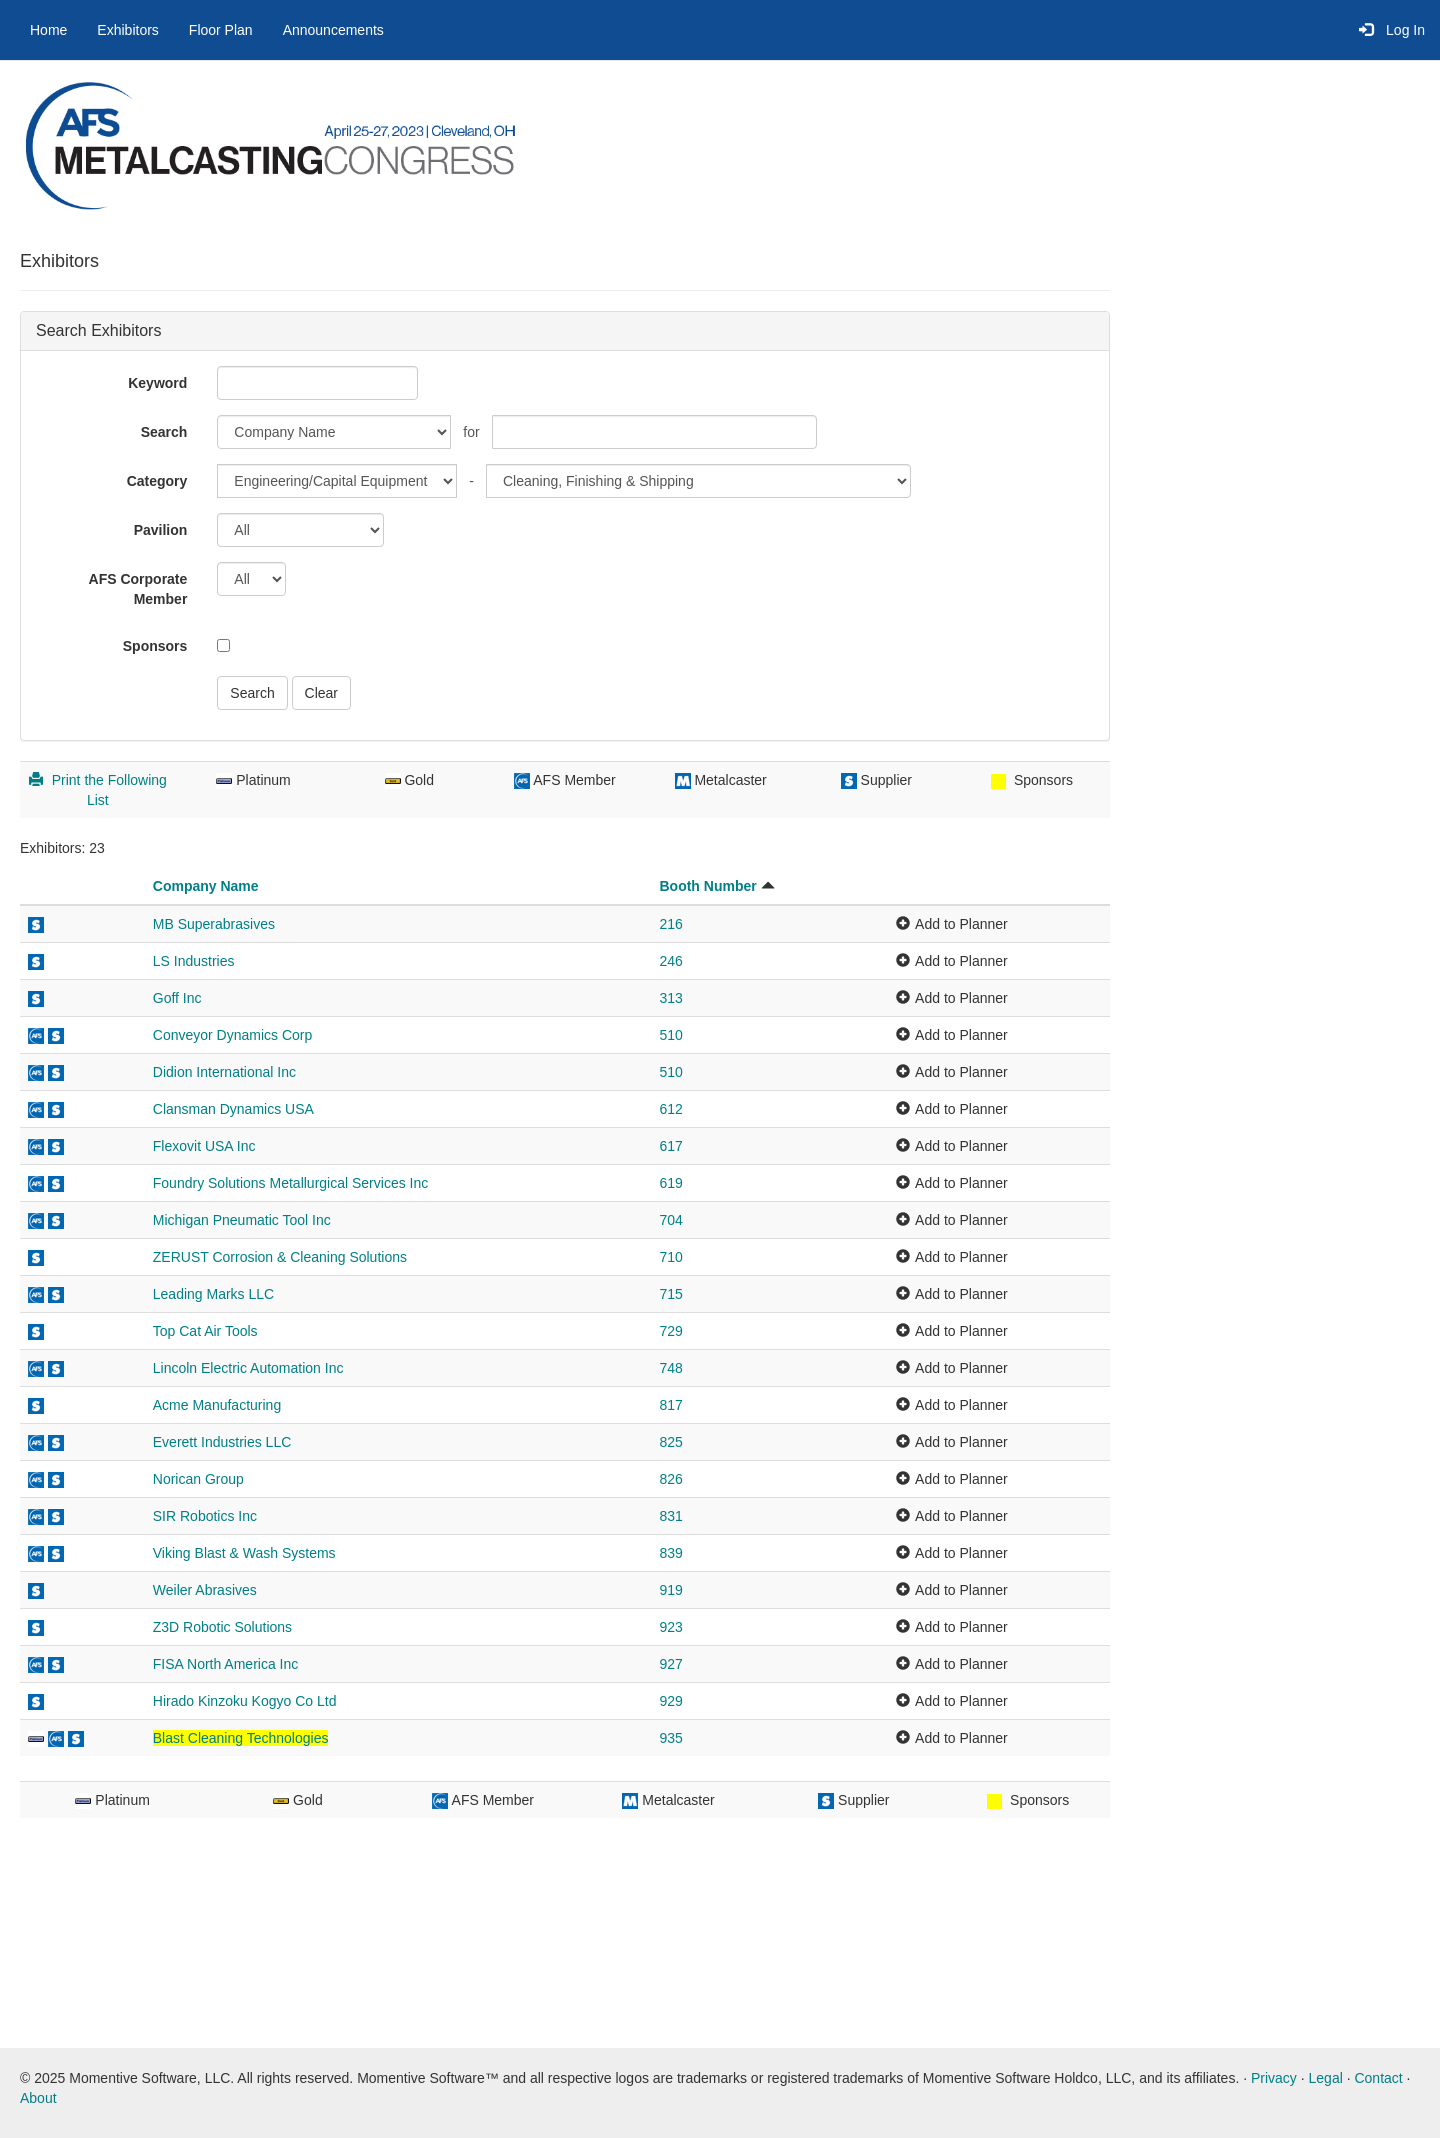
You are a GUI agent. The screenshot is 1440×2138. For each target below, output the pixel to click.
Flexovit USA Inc (204, 1146)
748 (670, 1368)
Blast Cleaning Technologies (241, 1738)
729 (670, 1331)
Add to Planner (961, 924)
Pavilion (161, 530)
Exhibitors (127, 30)
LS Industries (194, 961)
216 (670, 924)
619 (670, 1183)
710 (670, 1257)
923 (670, 1627)
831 (670, 1516)
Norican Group (198, 1479)
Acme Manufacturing (217, 1405)
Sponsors (155, 646)
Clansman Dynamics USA (233, 1109)
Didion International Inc (224, 1072)
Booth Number (707, 886)
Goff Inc (177, 998)
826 (670, 1479)
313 (670, 998)
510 (670, 1035)
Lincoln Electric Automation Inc (248, 1368)
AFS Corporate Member (138, 589)
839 (670, 1553)
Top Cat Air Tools (205, 1331)
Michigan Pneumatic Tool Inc (242, 1220)
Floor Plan (221, 30)
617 (670, 1146)
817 (670, 1405)
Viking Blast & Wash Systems (244, 1553)
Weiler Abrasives (205, 1590)
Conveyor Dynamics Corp (233, 1035)
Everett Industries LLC (222, 1442)
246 (670, 961)
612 (670, 1109)
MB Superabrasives (214, 924)
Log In (1392, 30)
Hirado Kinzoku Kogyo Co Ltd (245, 1701)
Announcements (333, 30)
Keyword (157, 383)
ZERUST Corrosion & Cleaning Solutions (280, 1257)
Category (157, 481)
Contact (1378, 2078)
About (38, 2098)
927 (670, 1664)
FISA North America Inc (226, 1664)
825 (670, 1442)
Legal (1326, 2078)
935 (670, 1738)
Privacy (1274, 2078)
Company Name (206, 886)
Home (48, 30)
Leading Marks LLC (213, 1294)
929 (670, 1701)
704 (670, 1220)
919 (670, 1590)
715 (670, 1294)
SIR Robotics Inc (205, 1516)
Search (164, 432)
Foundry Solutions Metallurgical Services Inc (290, 1183)
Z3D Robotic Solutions (222, 1627)
